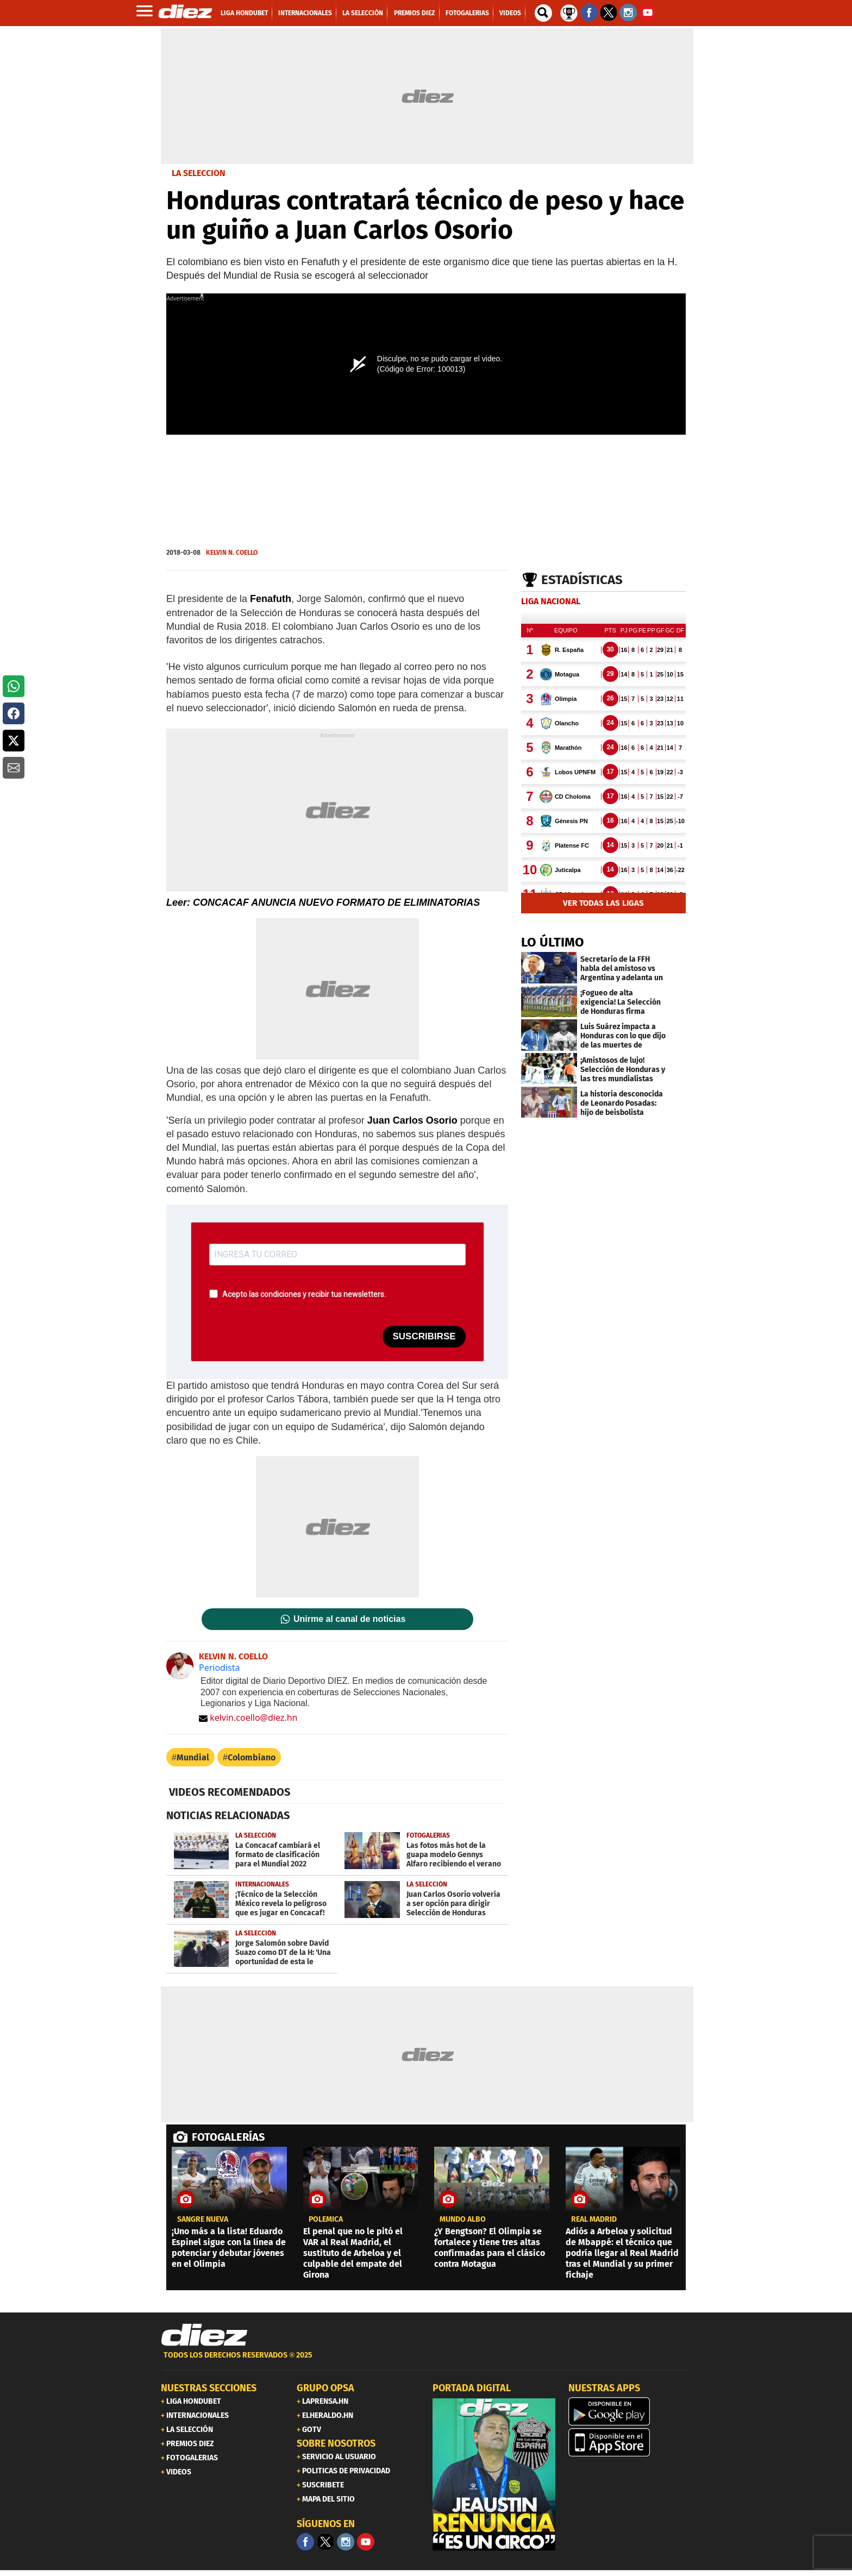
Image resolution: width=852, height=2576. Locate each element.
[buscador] (543, 13)
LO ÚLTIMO (552, 942)
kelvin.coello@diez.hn (248, 1717)
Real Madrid (594, 2219)
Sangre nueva (202, 2219)
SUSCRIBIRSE (423, 1336)
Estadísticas (582, 579)
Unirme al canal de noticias (349, 1619)
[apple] (629, 2442)
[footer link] (426, 2361)
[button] (13, 686)
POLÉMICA (326, 2219)
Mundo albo (463, 2219)
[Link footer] (204, 2335)
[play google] (629, 2411)
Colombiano (251, 1757)
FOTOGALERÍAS (228, 2136)
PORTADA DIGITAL (472, 2388)
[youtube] (365, 2541)
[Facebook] (305, 2541)
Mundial (193, 1757)
